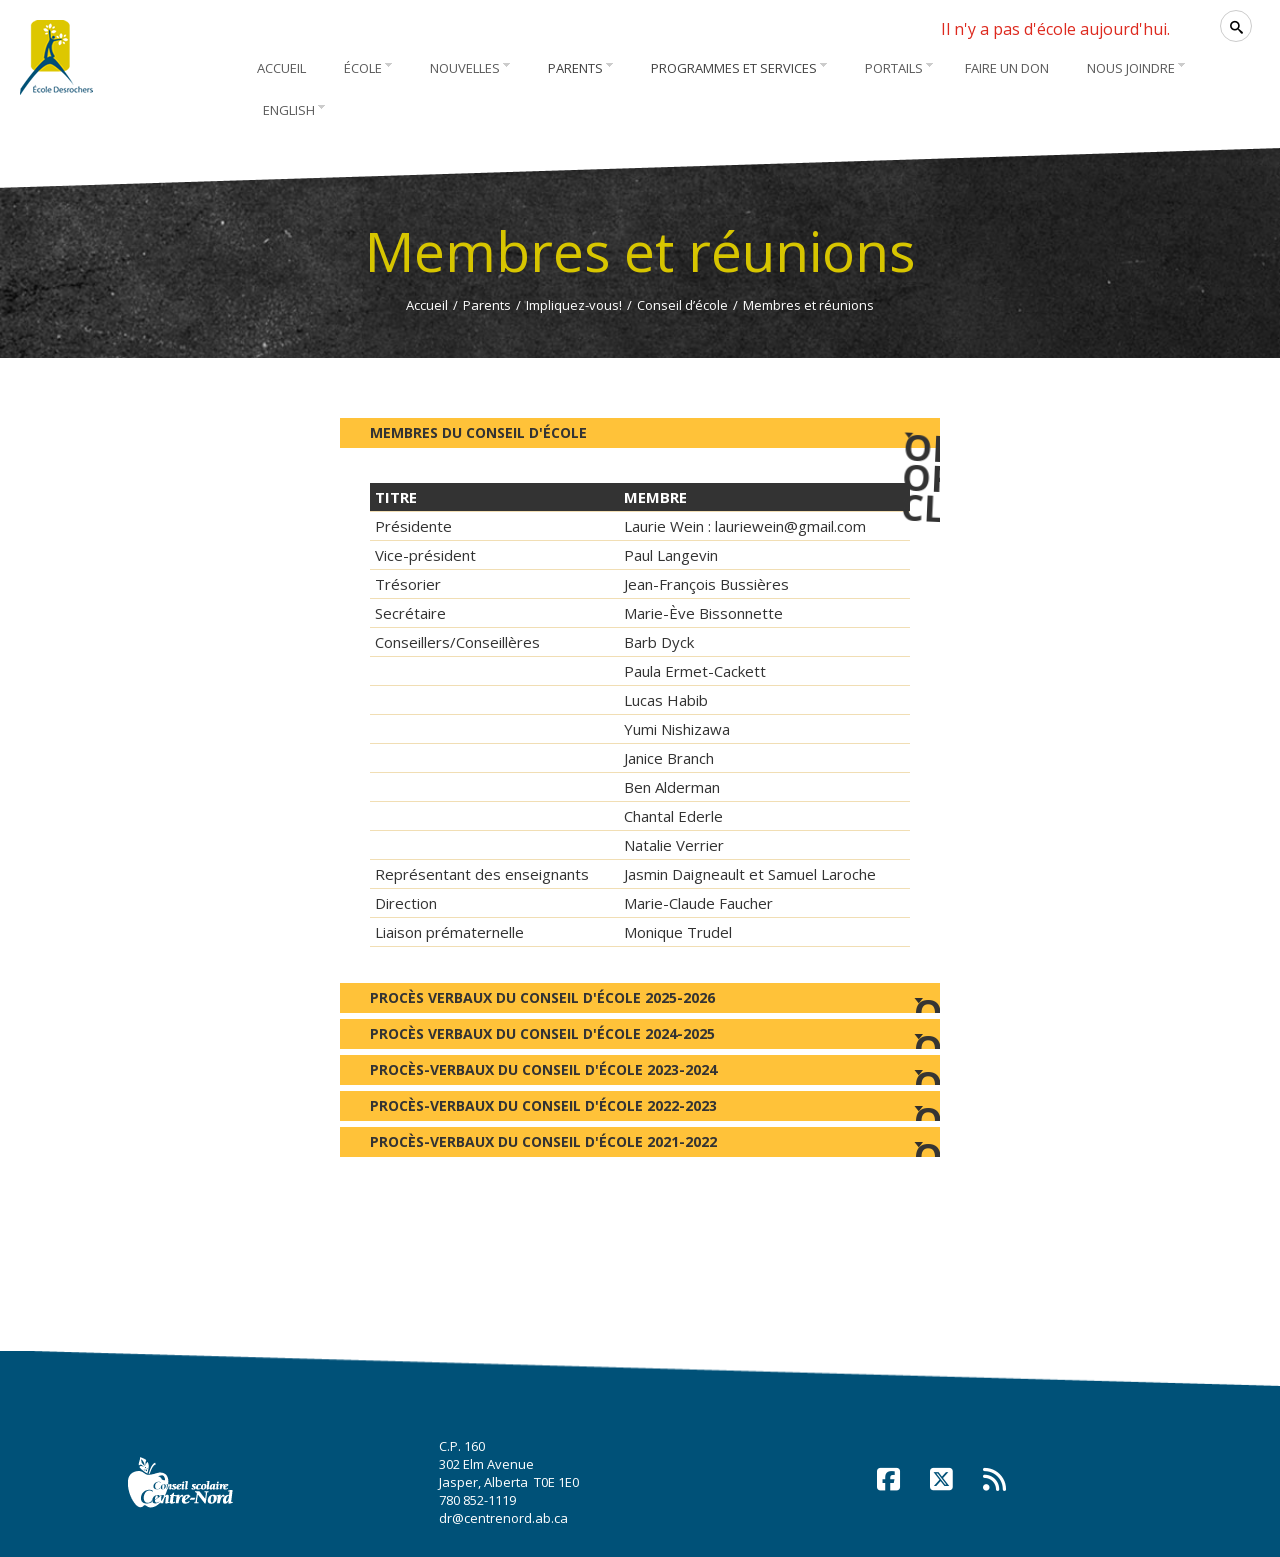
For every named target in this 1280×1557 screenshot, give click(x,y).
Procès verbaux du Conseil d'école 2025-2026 (640, 1000)
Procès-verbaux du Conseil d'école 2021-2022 (640, 1144)
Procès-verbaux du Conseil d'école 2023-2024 (640, 1072)
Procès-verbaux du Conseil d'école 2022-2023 (640, 1108)
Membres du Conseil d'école (655, 430)
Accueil (427, 305)
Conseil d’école (682, 305)
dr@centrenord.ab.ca (503, 1518)
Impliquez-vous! (574, 305)
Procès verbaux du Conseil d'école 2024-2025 (640, 1036)
